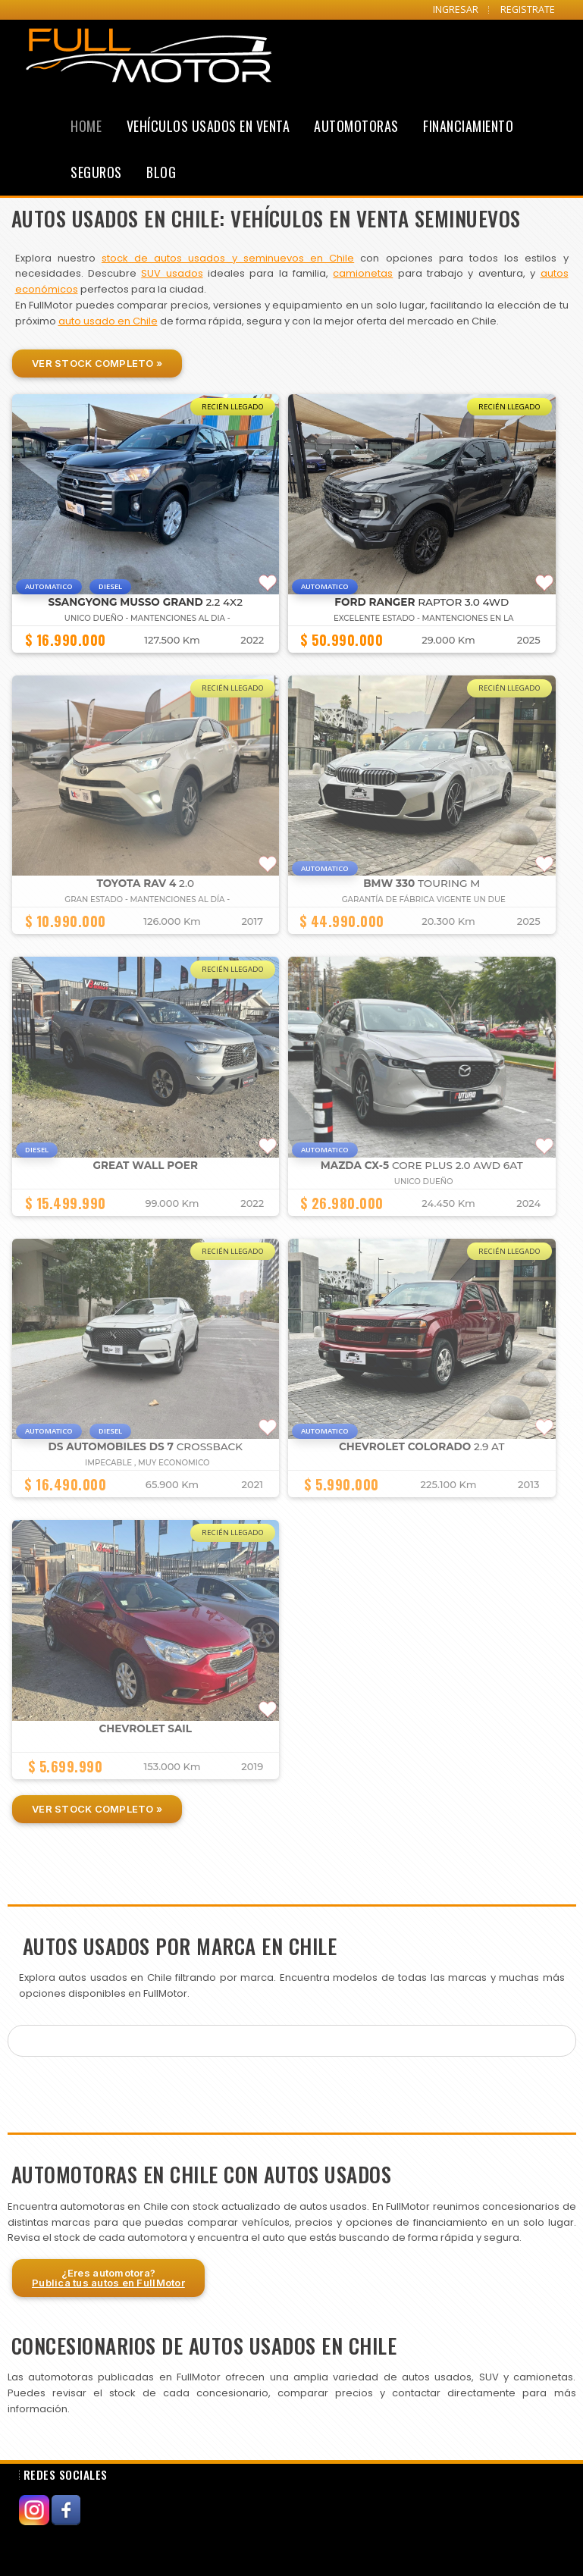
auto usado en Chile (108, 321)
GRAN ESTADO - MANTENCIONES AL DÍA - (147, 899)
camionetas (363, 273)
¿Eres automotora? (108, 2278)
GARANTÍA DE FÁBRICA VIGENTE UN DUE (424, 899)
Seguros (96, 172)
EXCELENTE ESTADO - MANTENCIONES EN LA (424, 618)
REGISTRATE (527, 9)
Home (86, 126)
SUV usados (171, 273)
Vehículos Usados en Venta (208, 126)
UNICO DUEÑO (423, 1181)
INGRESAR (455, 9)
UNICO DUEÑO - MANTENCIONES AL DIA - (147, 618)
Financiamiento (468, 126)
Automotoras (356, 126)
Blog (161, 172)
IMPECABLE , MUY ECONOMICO (147, 1463)
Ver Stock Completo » (97, 363)
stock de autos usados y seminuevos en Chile (228, 258)
